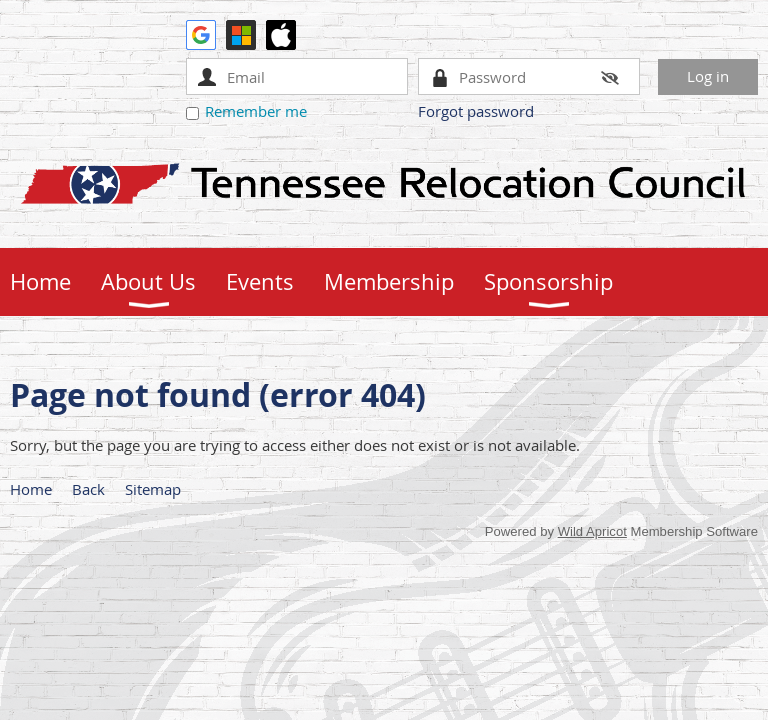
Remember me (256, 111)
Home (31, 489)
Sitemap (153, 489)
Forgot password (476, 111)
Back (88, 489)
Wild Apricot (592, 531)
